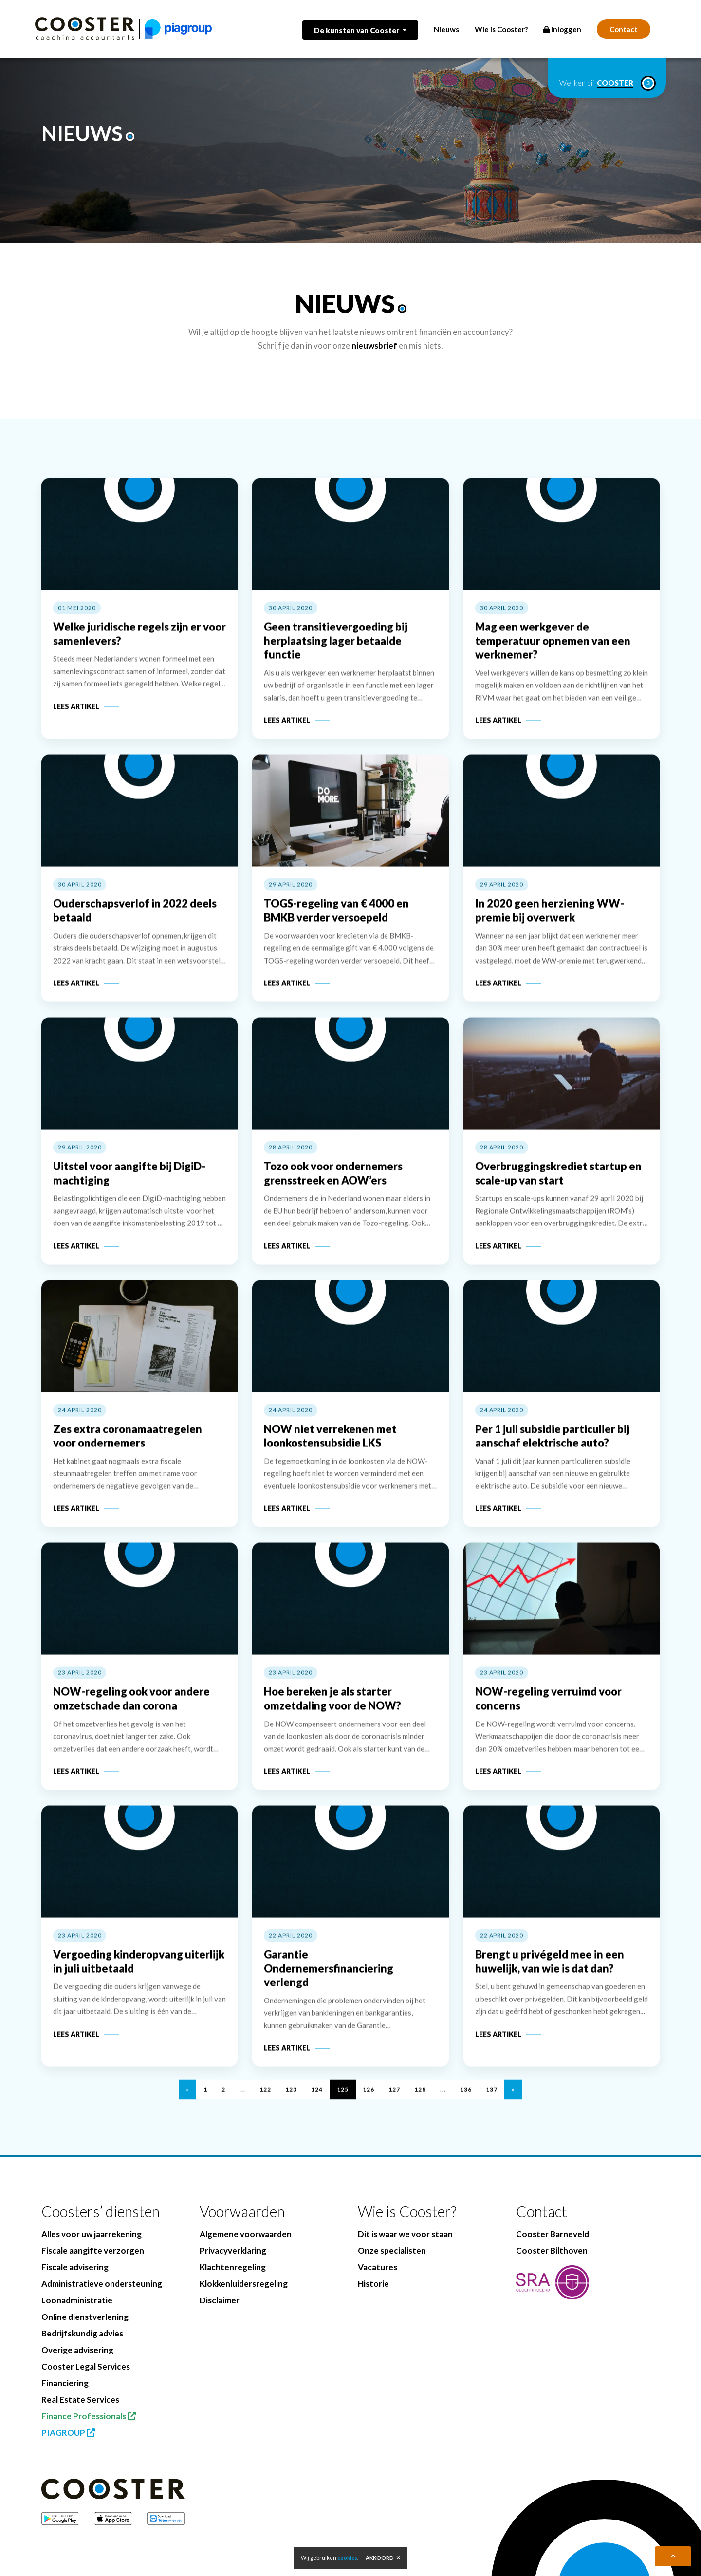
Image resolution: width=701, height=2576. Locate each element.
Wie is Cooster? (501, 29)
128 (420, 2106)
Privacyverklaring (233, 2250)
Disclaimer (220, 2300)
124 (317, 2106)
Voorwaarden (242, 2212)
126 (368, 2106)
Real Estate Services (80, 2399)
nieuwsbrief (374, 345)
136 (466, 2106)
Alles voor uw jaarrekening (91, 2234)
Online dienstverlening (85, 2317)
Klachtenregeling (233, 2267)
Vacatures (377, 2267)
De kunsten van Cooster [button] (357, 30)
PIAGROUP (68, 2433)
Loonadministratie (76, 2300)
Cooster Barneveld (552, 2234)
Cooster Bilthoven (552, 2250)
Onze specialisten (392, 2250)
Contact (623, 29)
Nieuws (446, 29)
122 (265, 2106)
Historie (373, 2284)
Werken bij (606, 83)
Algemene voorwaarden (246, 2234)
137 (492, 2106)
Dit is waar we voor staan (405, 2234)
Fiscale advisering (75, 2267)
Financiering (65, 2383)
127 (394, 2106)
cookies (347, 2558)
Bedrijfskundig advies (82, 2333)
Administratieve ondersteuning (101, 2284)
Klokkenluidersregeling (244, 2284)
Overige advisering (77, 2350)
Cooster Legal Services (85, 2366)
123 (291, 2106)
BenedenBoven (279, 2561)
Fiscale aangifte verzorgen (92, 2250)
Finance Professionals (88, 2416)
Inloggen (562, 29)
